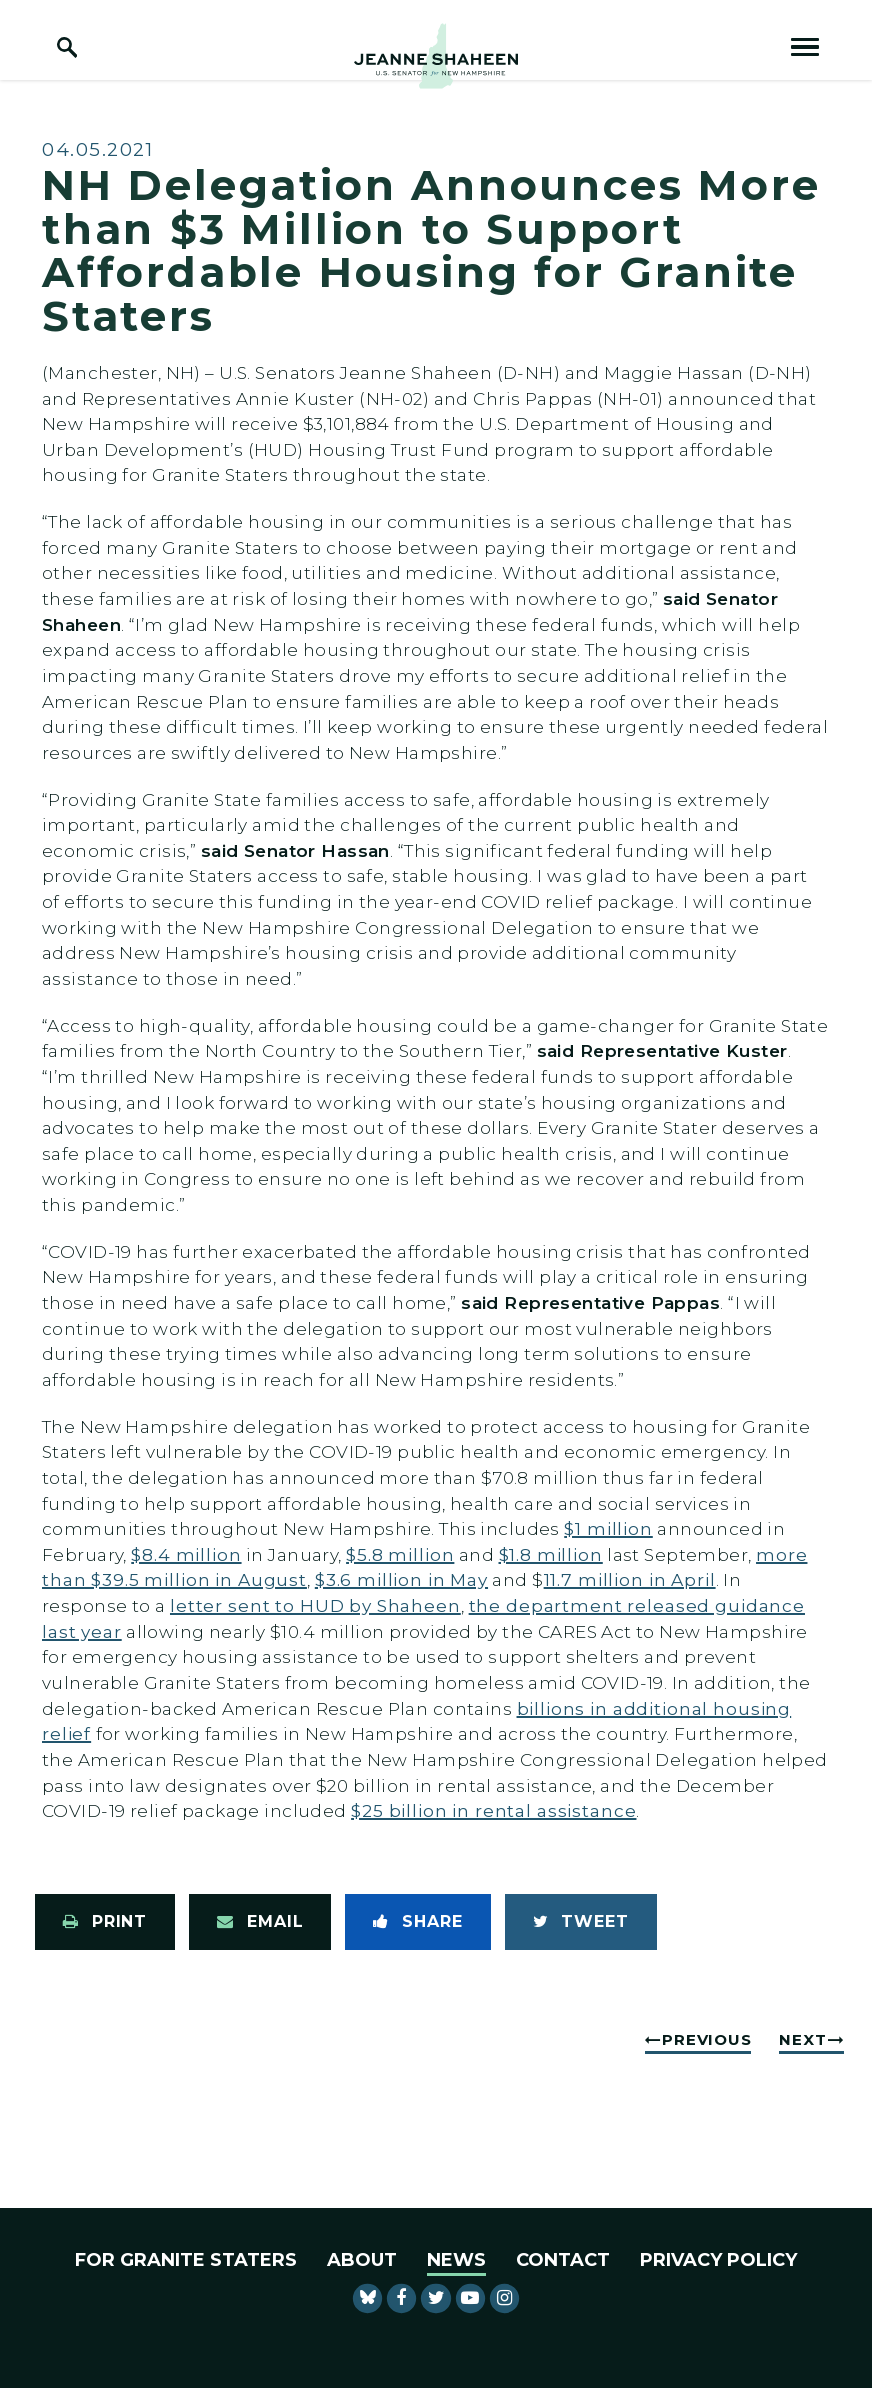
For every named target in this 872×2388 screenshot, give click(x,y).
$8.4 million (186, 1554)
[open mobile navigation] (805, 47)
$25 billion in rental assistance (493, 1810)
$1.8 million (551, 1554)
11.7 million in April (630, 1579)
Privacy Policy (718, 2260)
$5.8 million (400, 1554)
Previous (706, 2039)
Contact (563, 2260)
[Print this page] (105, 1922)
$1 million (608, 1528)
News (456, 2260)
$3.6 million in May (401, 1579)
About (362, 2260)
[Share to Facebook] (417, 1922)
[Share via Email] (260, 1922)
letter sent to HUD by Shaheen (315, 1605)
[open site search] (67, 47)
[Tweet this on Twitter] (581, 1922)
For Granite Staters (186, 2260)
